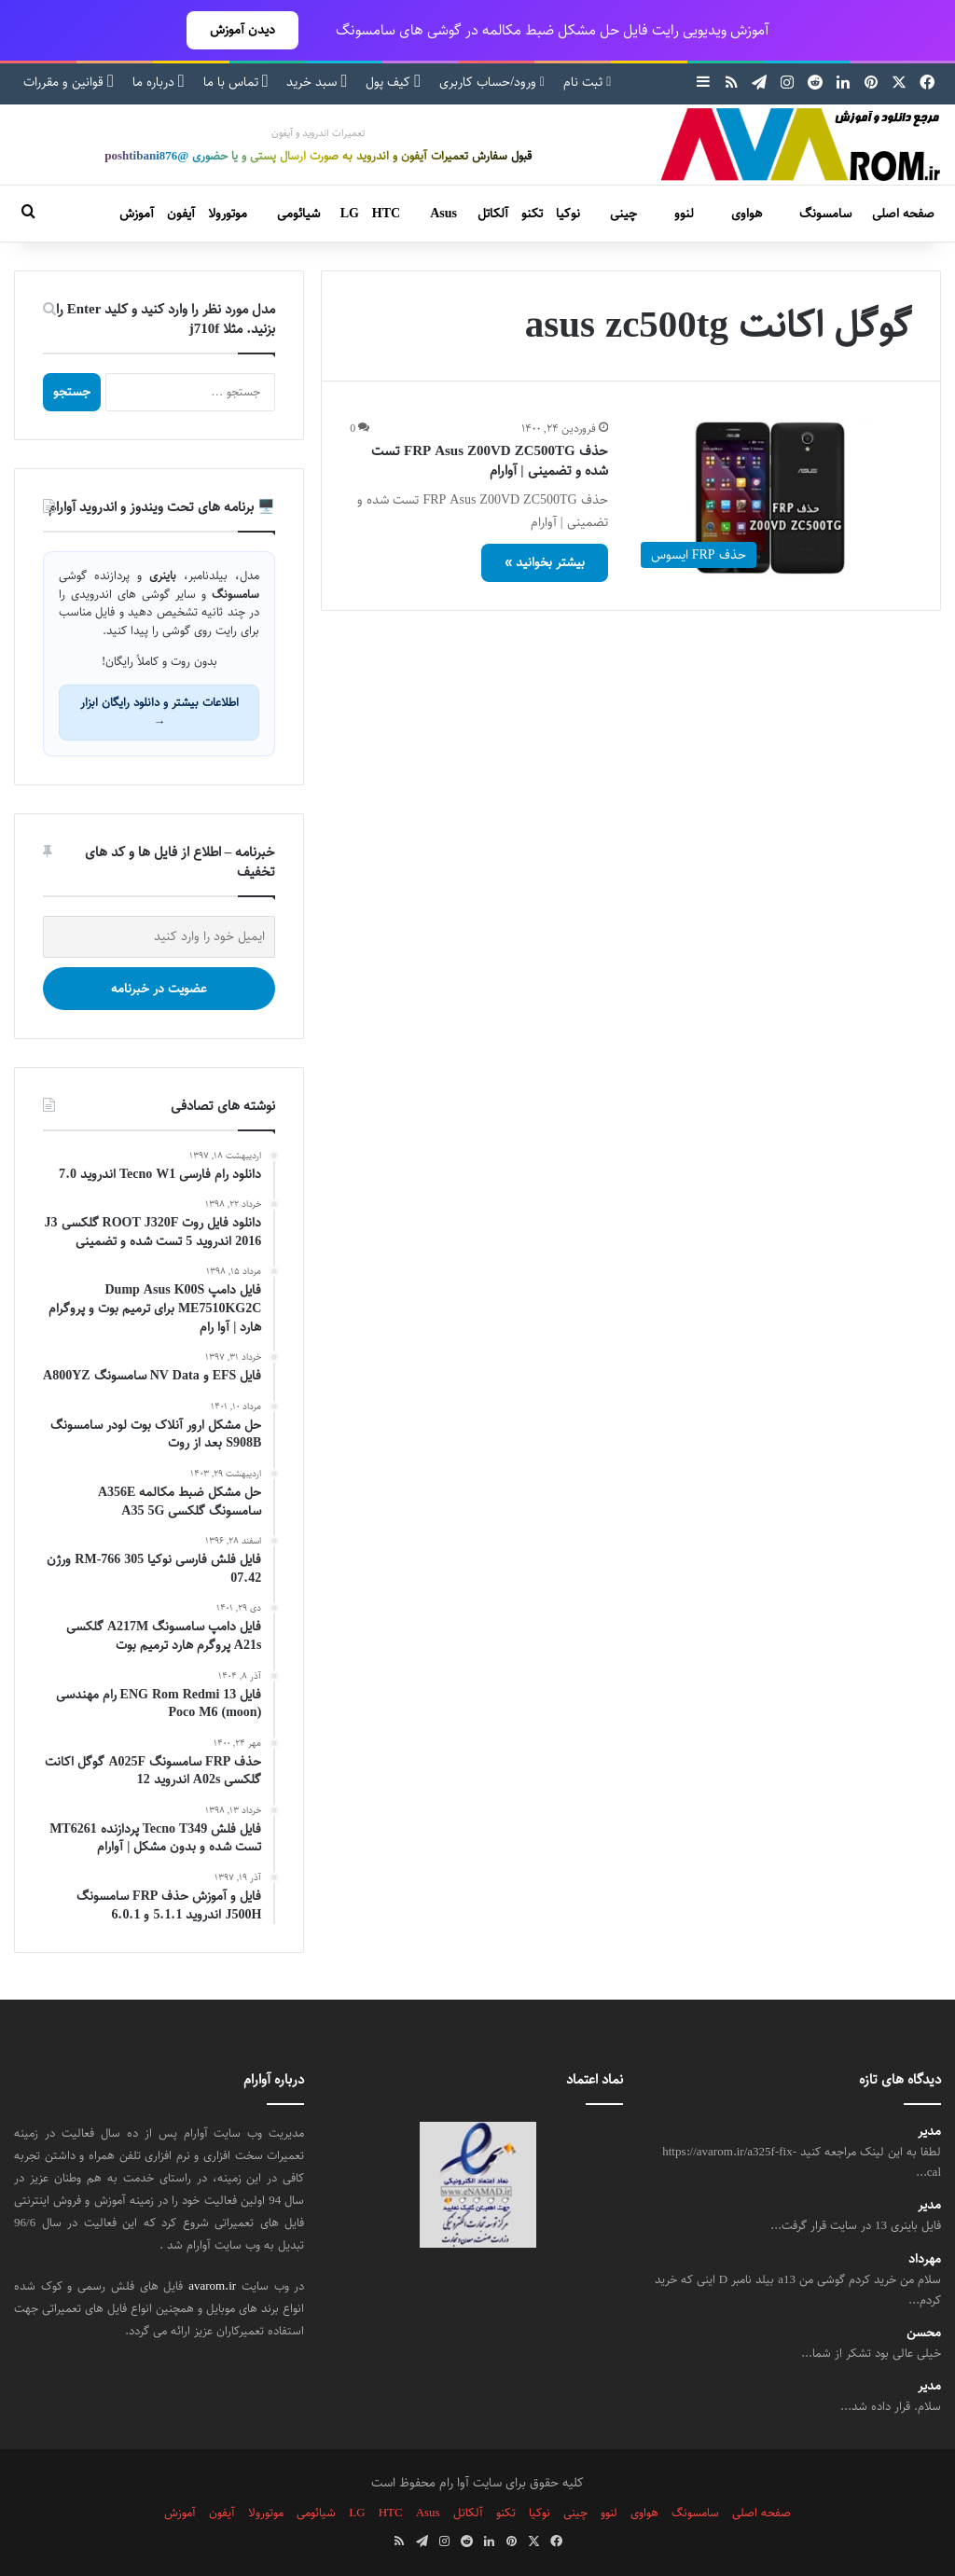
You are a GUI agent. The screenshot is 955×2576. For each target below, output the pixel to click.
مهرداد (924, 2259)
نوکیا (568, 213)
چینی (623, 213)
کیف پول (393, 82)
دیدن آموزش (242, 30)
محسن (924, 2333)
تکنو (532, 213)
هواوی (746, 213)
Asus (443, 213)
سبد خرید (316, 82)
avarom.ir (212, 2286)
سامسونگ (825, 213)
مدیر (929, 2131)
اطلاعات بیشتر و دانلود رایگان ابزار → (159, 712)
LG (349, 213)
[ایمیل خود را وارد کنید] (159, 937)
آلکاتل (493, 213)
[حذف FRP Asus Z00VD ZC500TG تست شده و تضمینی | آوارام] (771, 498)
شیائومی (298, 213)
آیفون (181, 213)
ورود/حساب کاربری (492, 82)
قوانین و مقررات (68, 82)
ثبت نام (587, 82)
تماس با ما (236, 82)
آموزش (136, 213)
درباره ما (158, 82)
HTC (386, 213)
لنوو (684, 213)
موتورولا (227, 213)
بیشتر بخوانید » (545, 562)
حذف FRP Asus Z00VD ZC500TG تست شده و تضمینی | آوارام (489, 460)
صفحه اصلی (903, 213)
